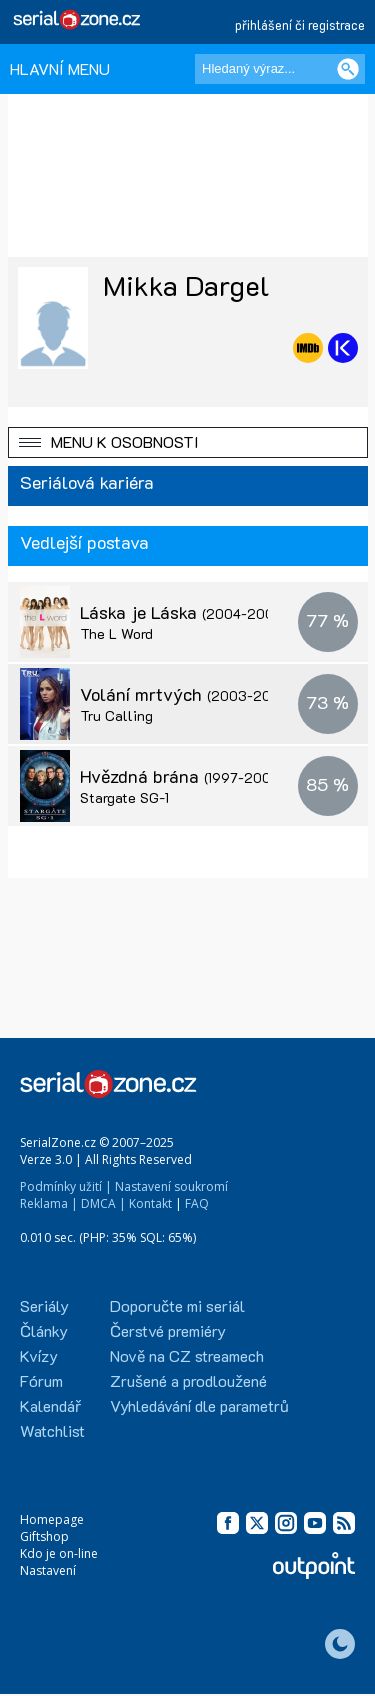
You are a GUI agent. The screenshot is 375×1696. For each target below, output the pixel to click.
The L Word (116, 633)
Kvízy (39, 1355)
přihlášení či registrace (300, 24)
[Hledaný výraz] (280, 69)
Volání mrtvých (186, 694)
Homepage (52, 1519)
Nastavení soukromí (171, 1186)
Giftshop (44, 1536)
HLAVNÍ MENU (60, 68)
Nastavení (48, 1570)
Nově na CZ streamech (187, 1355)
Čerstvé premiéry (168, 1330)
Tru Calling (116, 715)
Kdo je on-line (59, 1553)
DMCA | (103, 1203)
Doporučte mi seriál (177, 1305)
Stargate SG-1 (124, 797)
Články (44, 1330)
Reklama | (49, 1203)
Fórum (41, 1380)
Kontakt (150, 1203)
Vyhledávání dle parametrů (199, 1405)
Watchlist (52, 1430)
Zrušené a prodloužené (188, 1380)
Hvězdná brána (181, 776)
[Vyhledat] (348, 69)
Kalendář (50, 1405)
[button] (188, 442)
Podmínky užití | (66, 1186)
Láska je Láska (183, 612)
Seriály (44, 1305)
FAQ (197, 1203)
